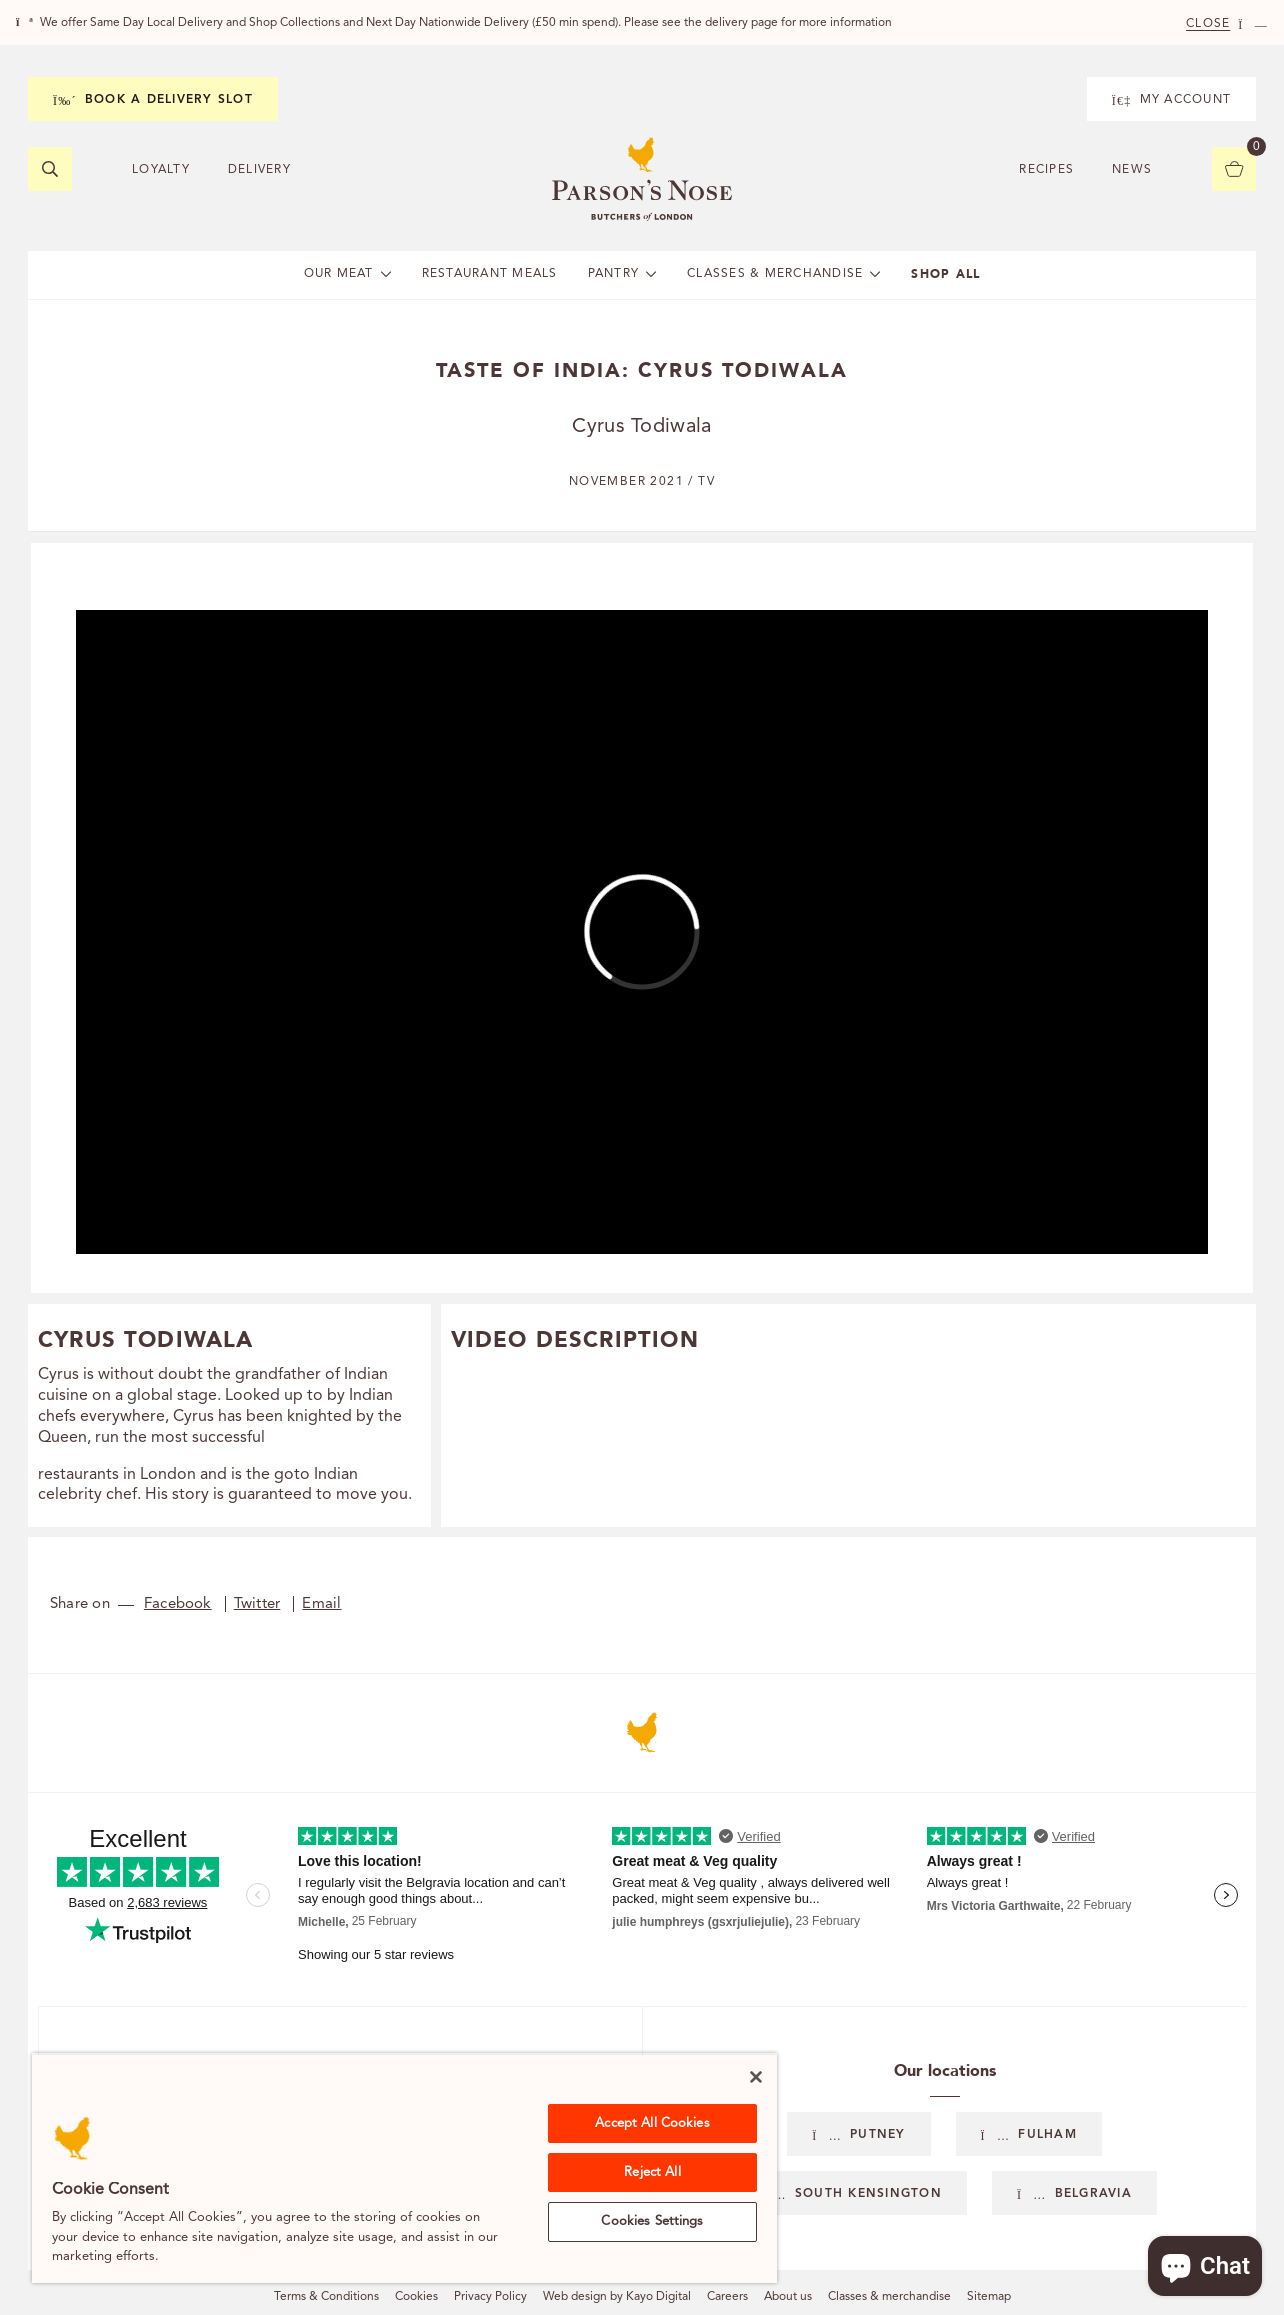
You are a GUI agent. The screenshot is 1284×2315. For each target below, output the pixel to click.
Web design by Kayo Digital (617, 2297)
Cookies (416, 2297)
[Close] (756, 2077)
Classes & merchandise (889, 2297)
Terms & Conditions (326, 2297)
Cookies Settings (652, 2221)
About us (788, 2297)
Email (321, 1604)
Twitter (257, 1604)
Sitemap (989, 2297)
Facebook (178, 1604)
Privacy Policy (490, 2297)
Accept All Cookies (652, 2123)
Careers (727, 2297)
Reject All (652, 2172)
